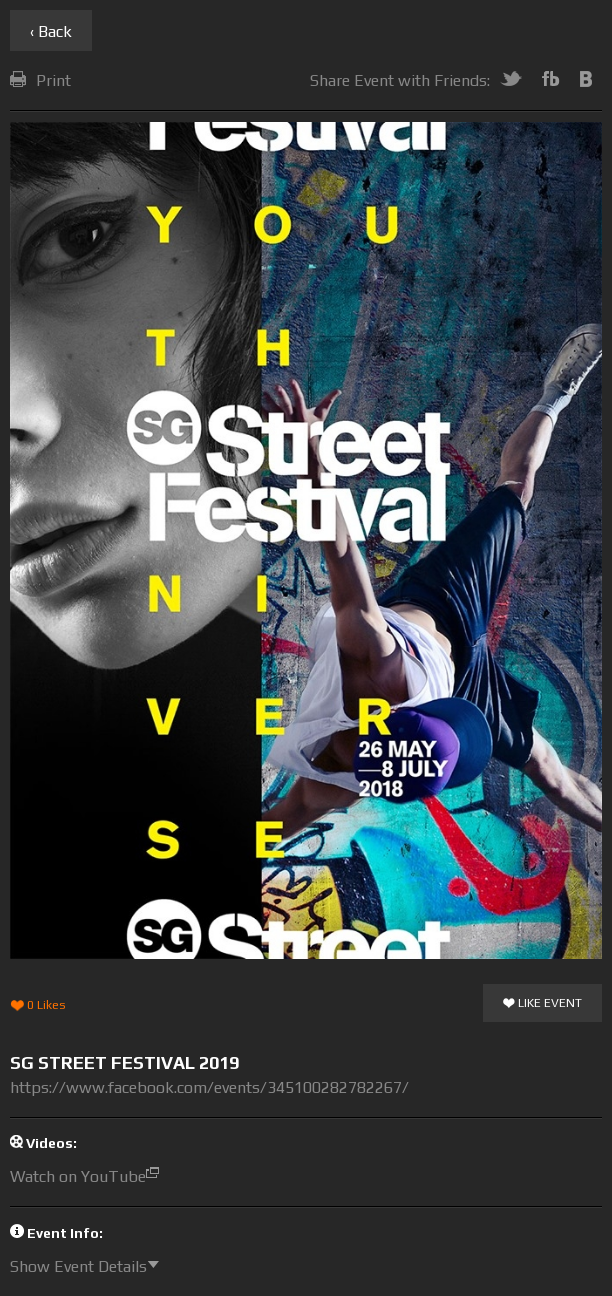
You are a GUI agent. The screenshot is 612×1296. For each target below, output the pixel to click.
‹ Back (51, 31)
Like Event (542, 1004)
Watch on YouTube (89, 1176)
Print (40, 80)
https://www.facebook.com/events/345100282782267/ (209, 1087)
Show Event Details (89, 1266)
